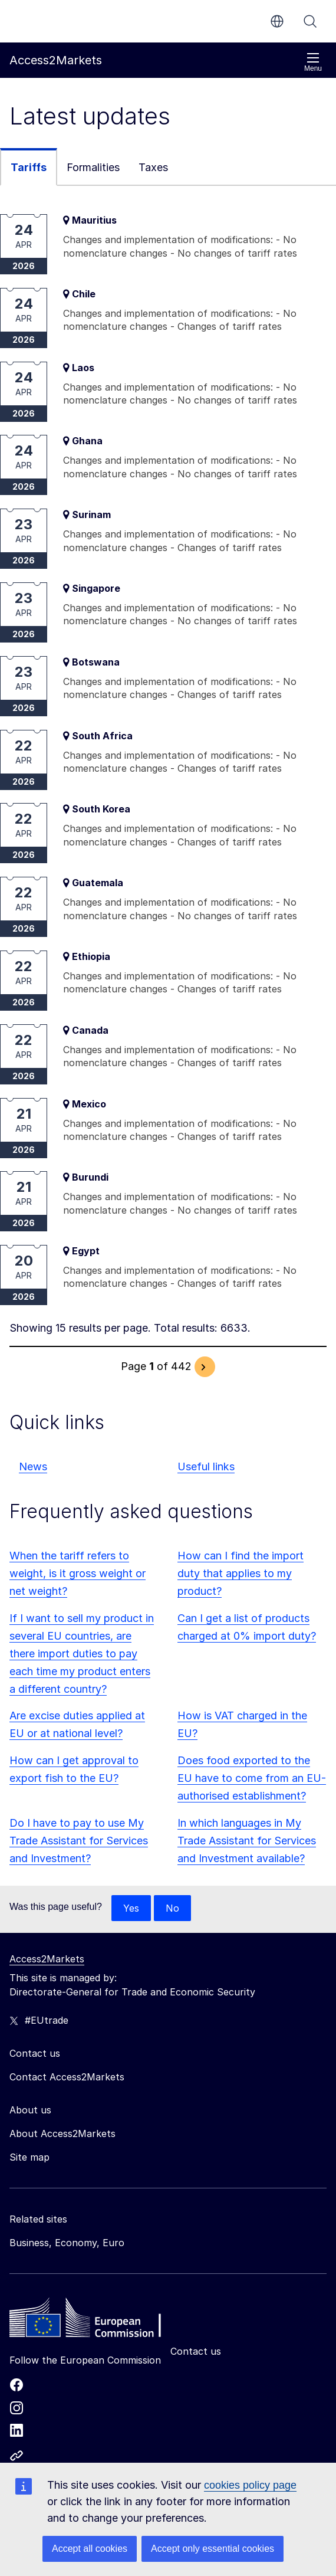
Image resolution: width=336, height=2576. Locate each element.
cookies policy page (250, 2485)
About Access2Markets (62, 2133)
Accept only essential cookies (212, 2549)
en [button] (277, 21)
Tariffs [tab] (29, 167)
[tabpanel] (168, 796)
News (33, 1466)
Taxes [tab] (153, 167)
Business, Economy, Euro (66, 2243)
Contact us (195, 2351)
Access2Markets (46, 1959)
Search (310, 21)
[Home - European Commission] (94, 2321)
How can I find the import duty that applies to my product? (240, 1573)
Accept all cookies (89, 2549)
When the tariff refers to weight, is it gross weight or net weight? (77, 1573)
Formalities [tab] (93, 167)
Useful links (206, 1466)
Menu (313, 62)
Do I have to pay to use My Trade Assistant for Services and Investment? (78, 1840)
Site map (29, 2157)
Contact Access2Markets (66, 2077)
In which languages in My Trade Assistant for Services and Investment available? (246, 1840)
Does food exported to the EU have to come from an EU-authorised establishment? (251, 1778)
